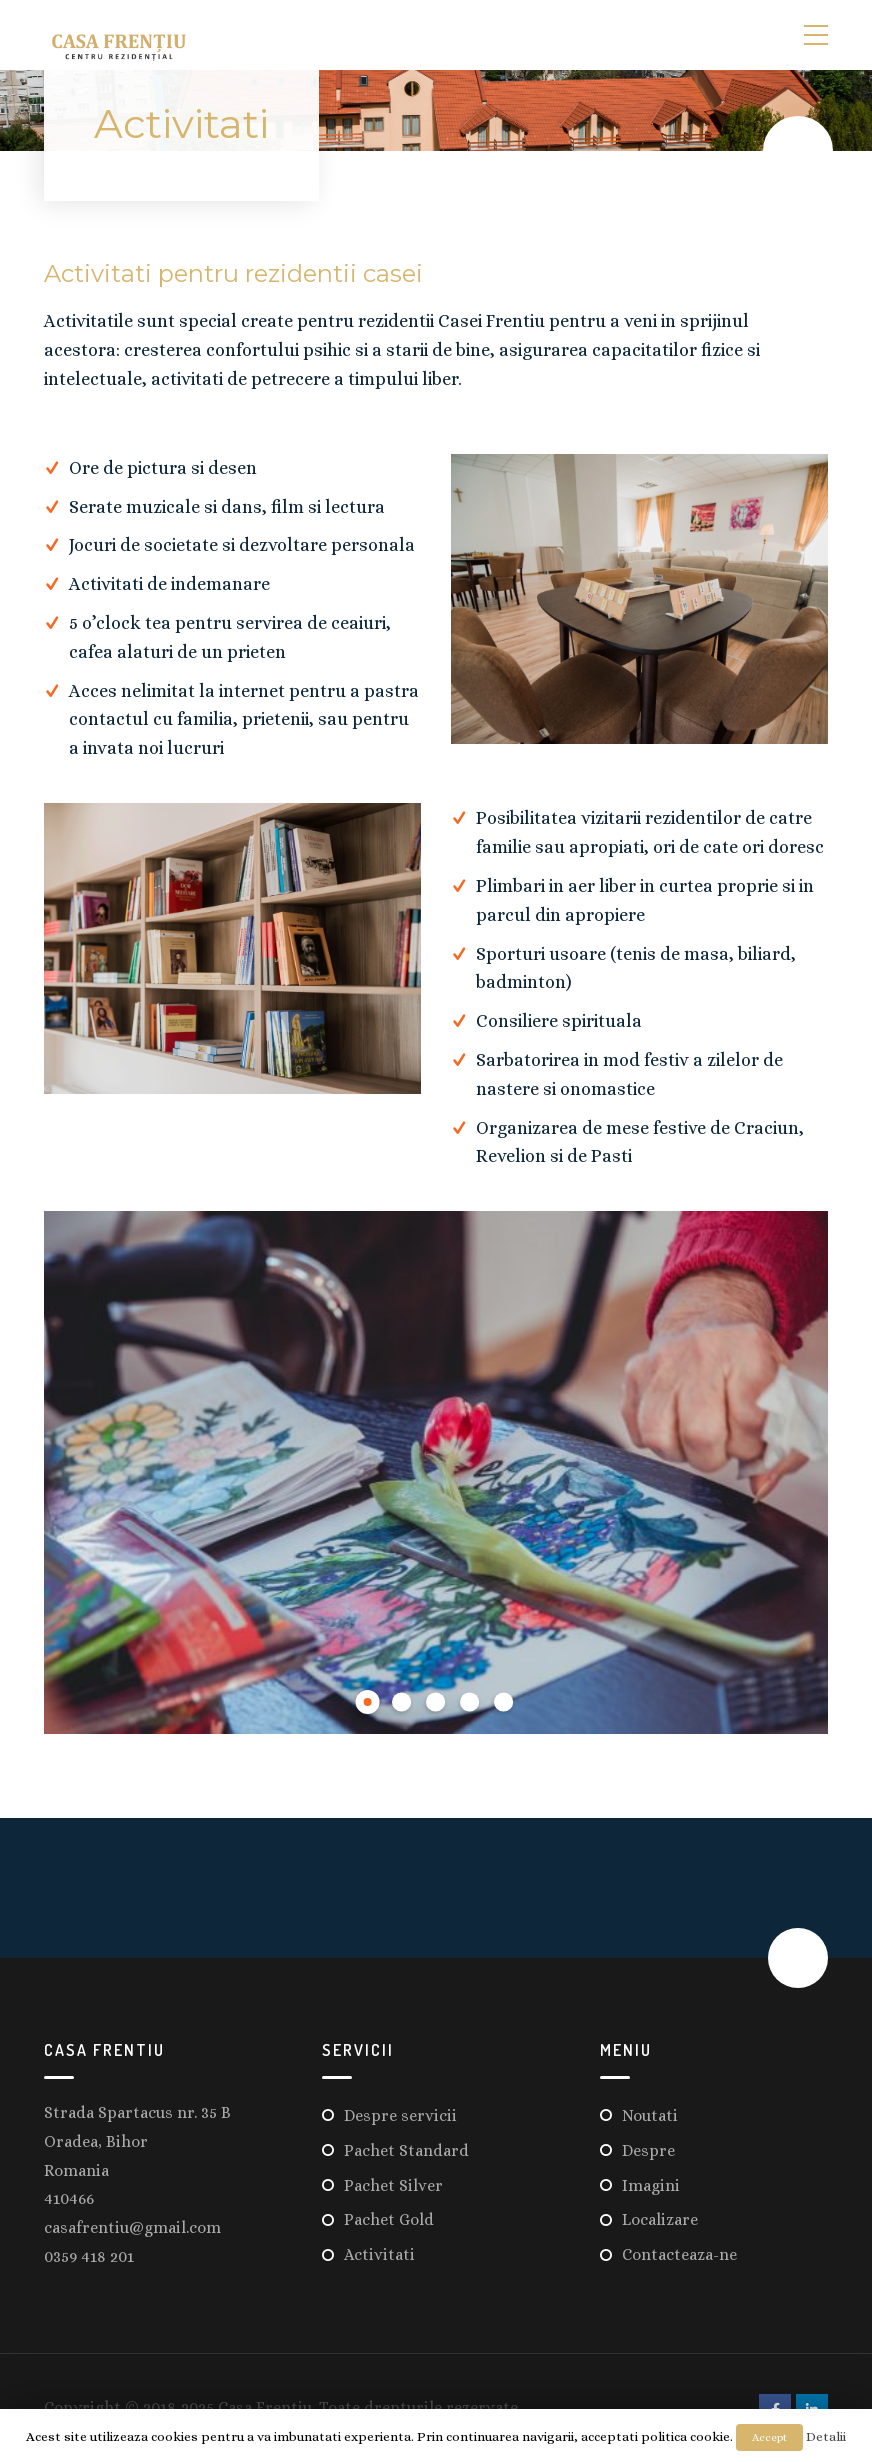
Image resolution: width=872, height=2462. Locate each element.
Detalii (826, 2436)
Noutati (650, 2111)
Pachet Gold (389, 2215)
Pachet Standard (406, 2146)
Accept (769, 2437)
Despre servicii (400, 2111)
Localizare (660, 2215)
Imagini (651, 2181)
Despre (648, 2146)
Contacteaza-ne (679, 2250)
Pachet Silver (393, 2181)
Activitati (379, 2250)
